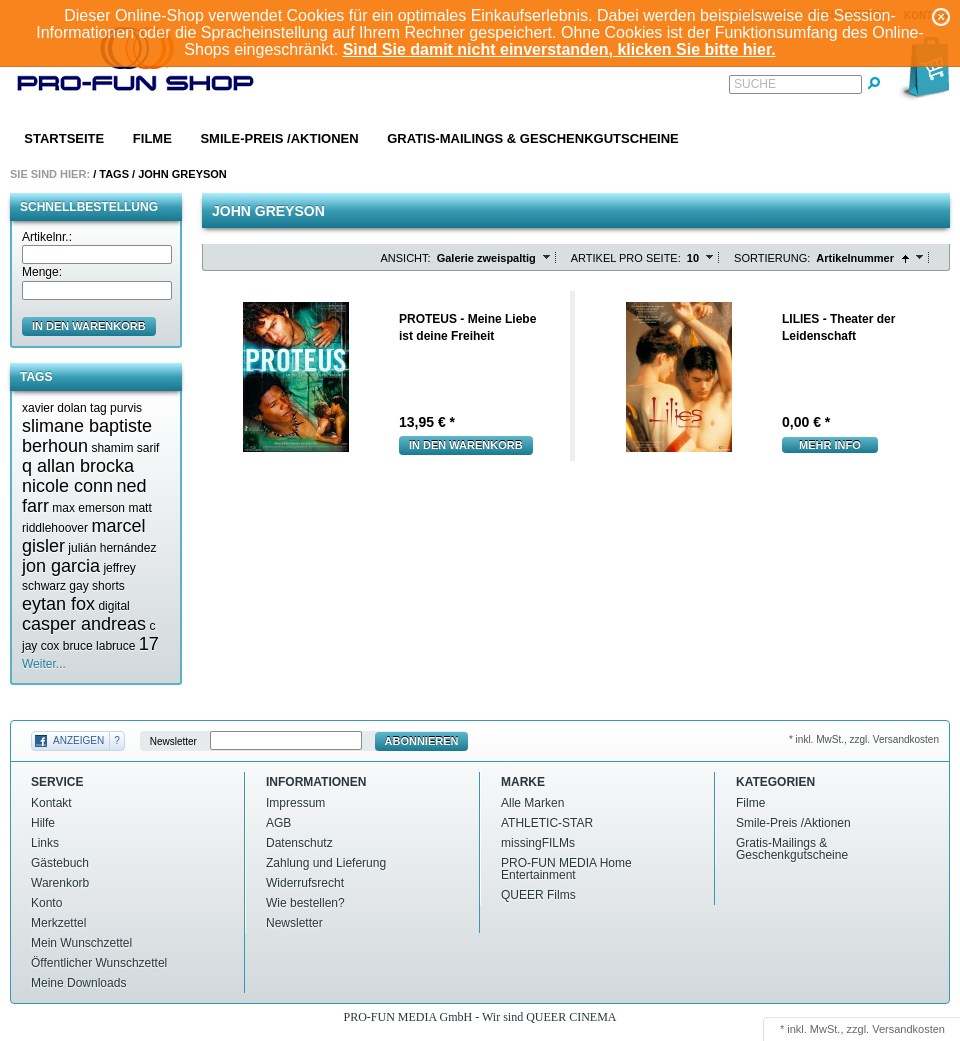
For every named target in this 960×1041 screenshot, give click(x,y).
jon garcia (61, 566)
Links (45, 843)
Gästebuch (60, 863)
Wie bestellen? (305, 903)
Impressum (295, 803)
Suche (755, 84)
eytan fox (58, 604)
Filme (152, 138)
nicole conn (67, 486)
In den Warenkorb (466, 445)
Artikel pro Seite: (626, 258)
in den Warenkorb (89, 326)
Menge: (42, 272)
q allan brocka (78, 466)
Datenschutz (299, 843)
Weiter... (44, 664)
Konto (46, 903)
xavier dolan (54, 408)
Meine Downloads (78, 983)
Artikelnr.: (47, 237)
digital (113, 606)
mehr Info (830, 445)
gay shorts (96, 586)
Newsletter (173, 741)
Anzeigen (78, 740)
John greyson (182, 174)
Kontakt (51, 803)
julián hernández (112, 548)
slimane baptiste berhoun (87, 436)
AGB (278, 823)
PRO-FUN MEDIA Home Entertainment (566, 869)
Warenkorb (60, 883)
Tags (114, 174)
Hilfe (43, 823)
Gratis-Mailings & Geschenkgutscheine (533, 138)
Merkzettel (58, 923)
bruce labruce (99, 646)
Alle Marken (532, 803)
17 (149, 644)
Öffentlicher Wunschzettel (99, 963)
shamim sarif (125, 448)
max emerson (88, 508)
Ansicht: (406, 258)
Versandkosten (908, 1029)
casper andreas (84, 624)
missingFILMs (538, 843)
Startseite (64, 138)
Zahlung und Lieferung (326, 863)
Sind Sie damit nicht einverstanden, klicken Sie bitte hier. (559, 49)
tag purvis (116, 408)
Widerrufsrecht (305, 883)
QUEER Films (538, 895)
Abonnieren (422, 741)
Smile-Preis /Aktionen (279, 138)
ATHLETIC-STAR (547, 823)
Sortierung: (772, 258)
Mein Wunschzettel (81, 943)
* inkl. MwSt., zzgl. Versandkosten (864, 739)
